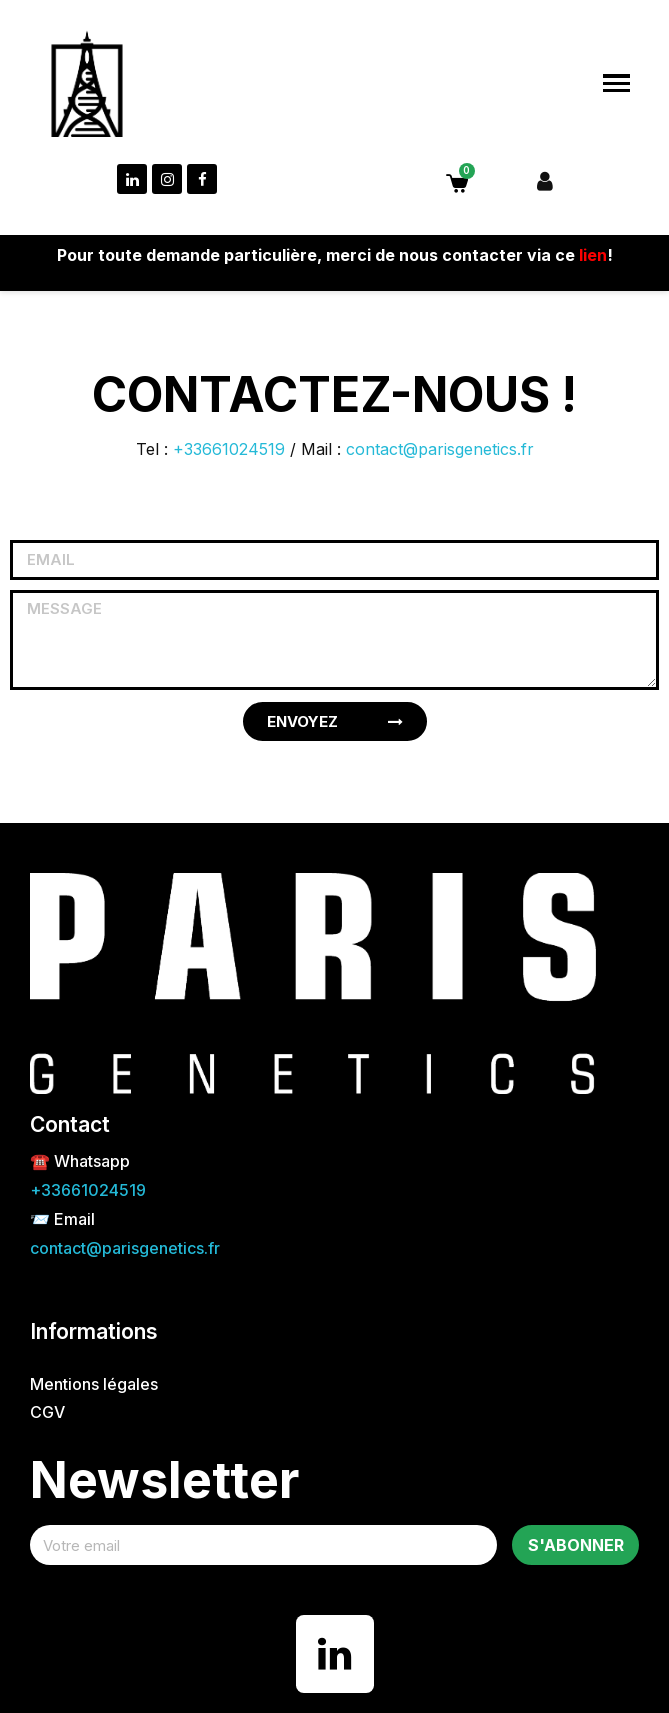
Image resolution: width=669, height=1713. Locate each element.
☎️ (42, 1161)
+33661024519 (229, 449)
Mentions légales (94, 1384)
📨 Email (62, 1219)
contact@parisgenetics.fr (440, 449)
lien (593, 255)
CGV (47, 1412)
